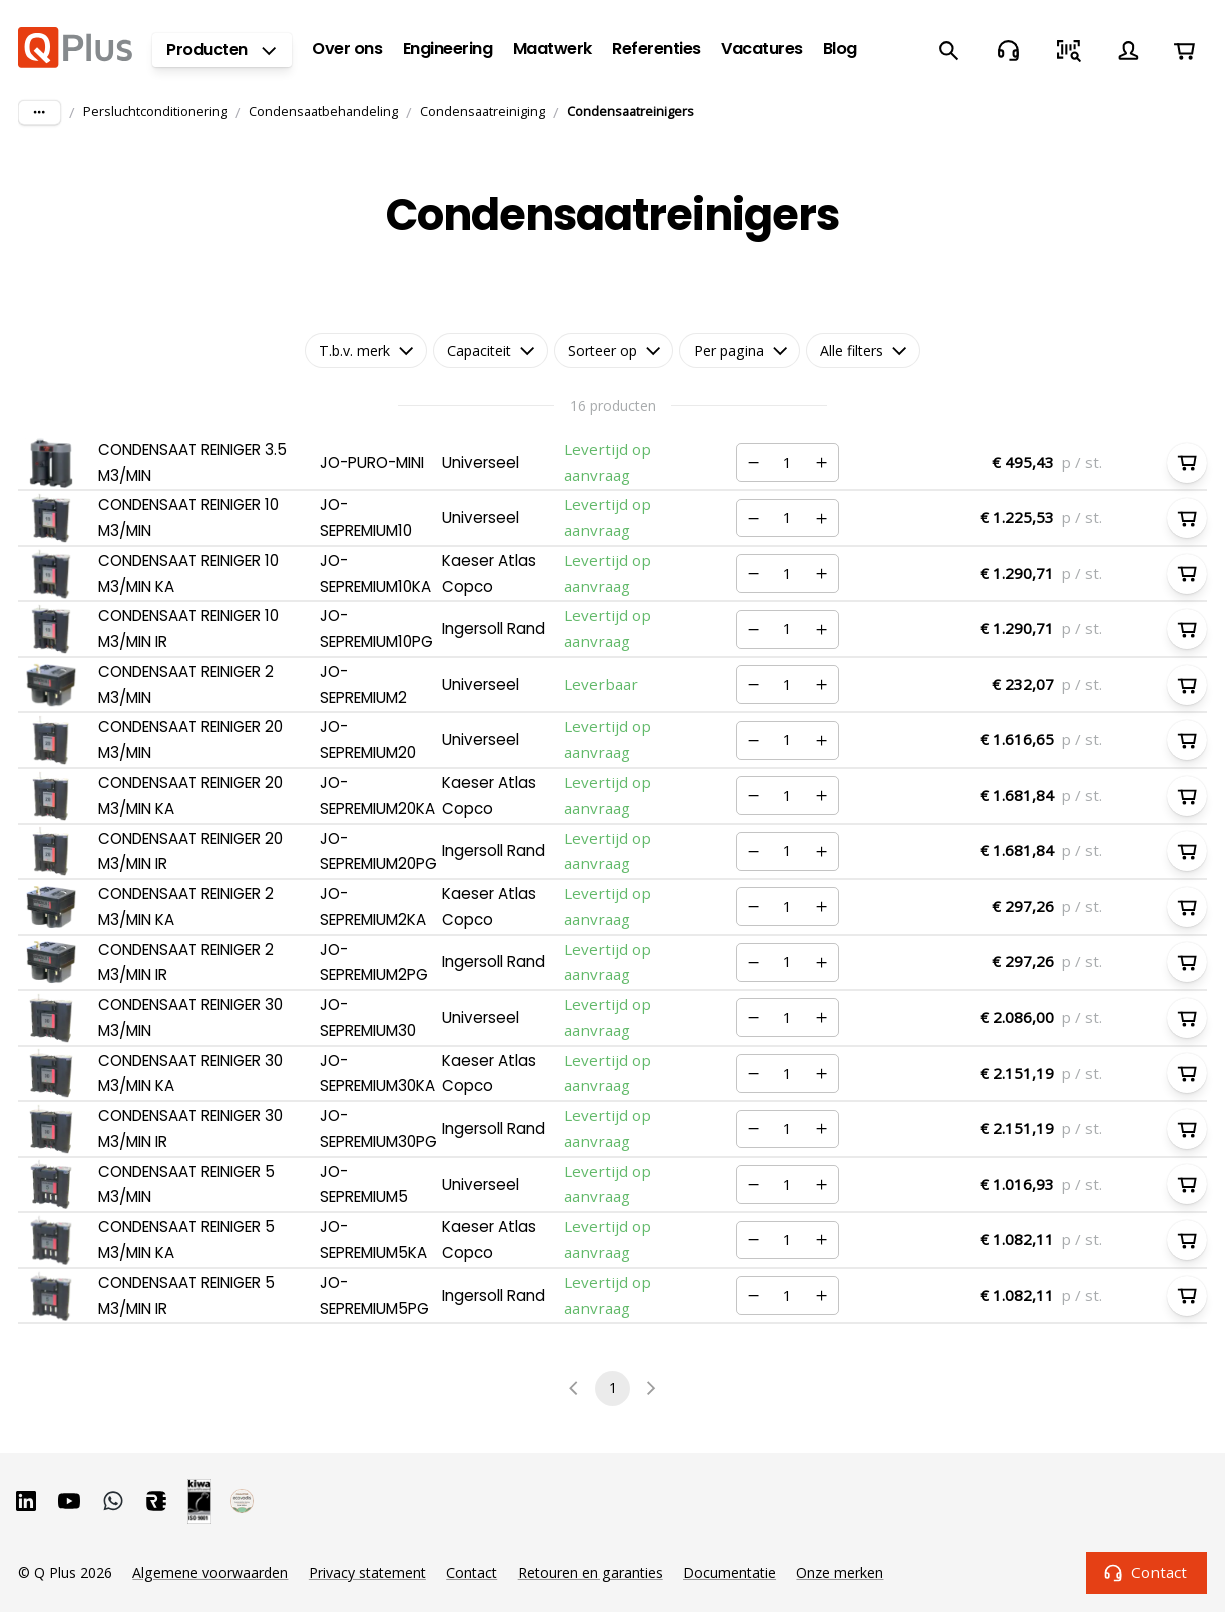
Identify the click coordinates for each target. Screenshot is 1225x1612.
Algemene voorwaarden (210, 1572)
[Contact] (1008, 50)
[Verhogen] (822, 463)
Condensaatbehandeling (323, 111)
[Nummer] (787, 462)
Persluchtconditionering (155, 111)
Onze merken (839, 1572)
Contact (1146, 1573)
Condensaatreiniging (482, 111)
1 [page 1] (612, 1388)
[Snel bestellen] (1068, 50)
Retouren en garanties (590, 1572)
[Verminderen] (753, 463)
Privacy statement (367, 1572)
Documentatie (729, 1572)
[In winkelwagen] (1187, 463)
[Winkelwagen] (1184, 50)
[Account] (1128, 50)
